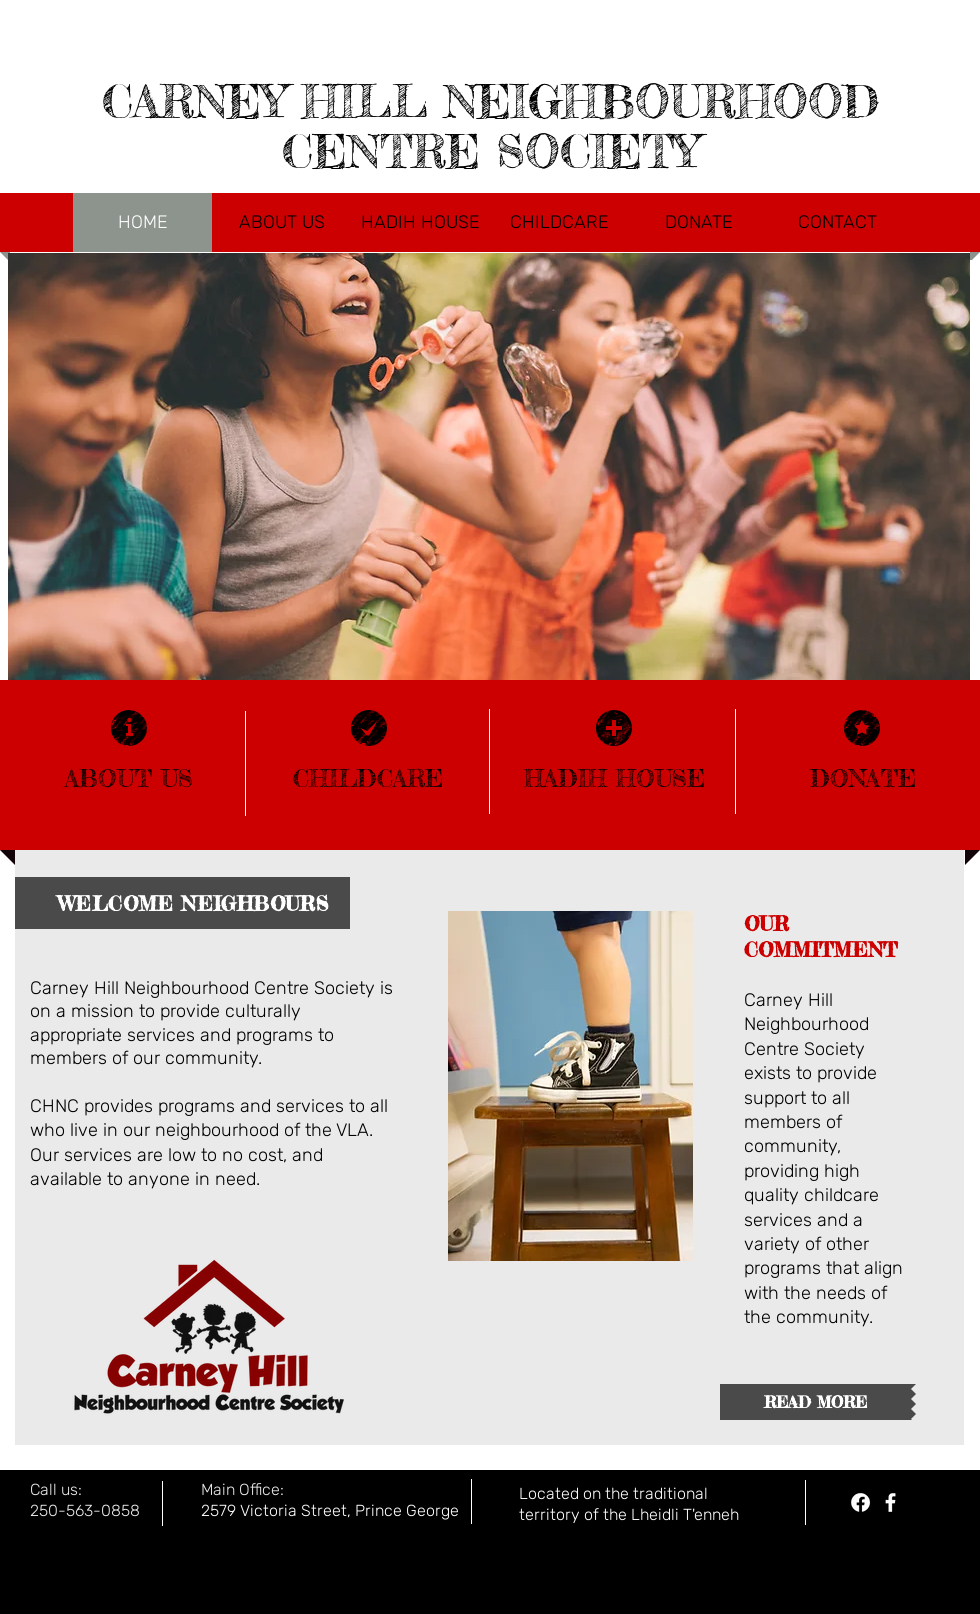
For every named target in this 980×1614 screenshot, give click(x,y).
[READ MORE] (815, 1402)
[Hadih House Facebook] (860, 1502)
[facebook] (890, 1502)
